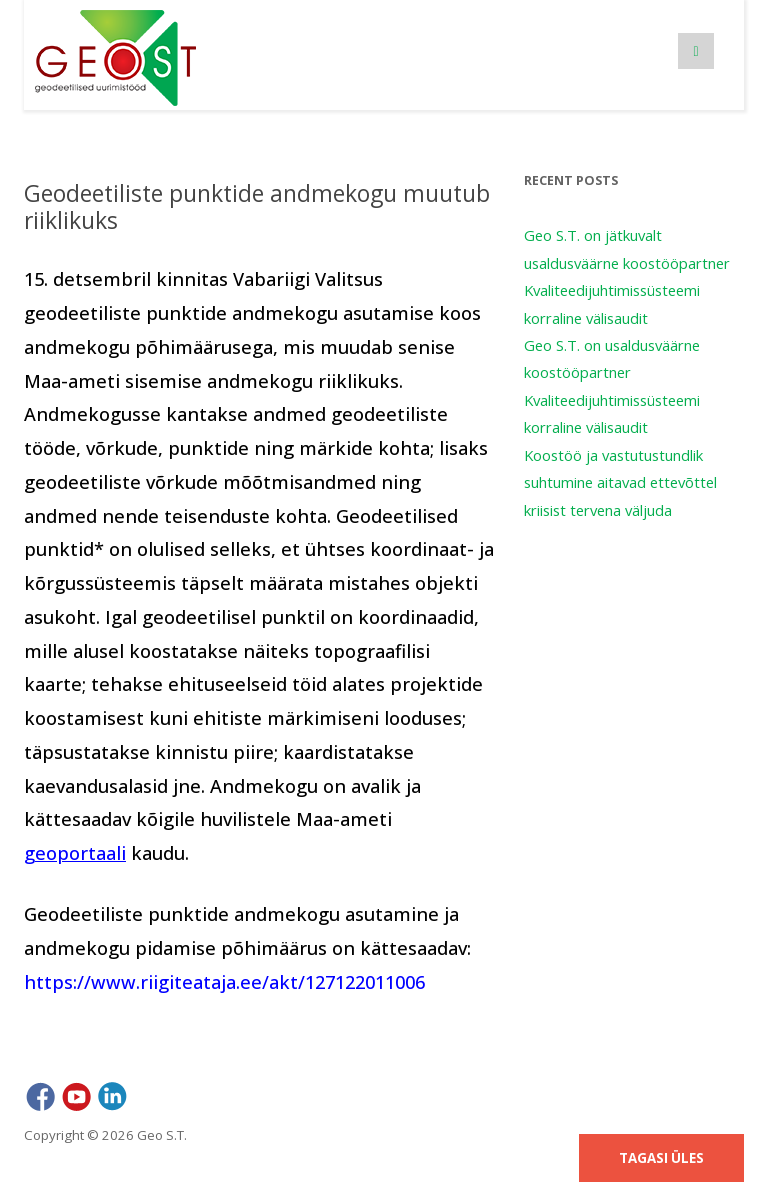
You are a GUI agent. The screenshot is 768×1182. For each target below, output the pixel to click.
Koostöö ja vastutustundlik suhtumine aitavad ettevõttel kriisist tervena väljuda (620, 482)
